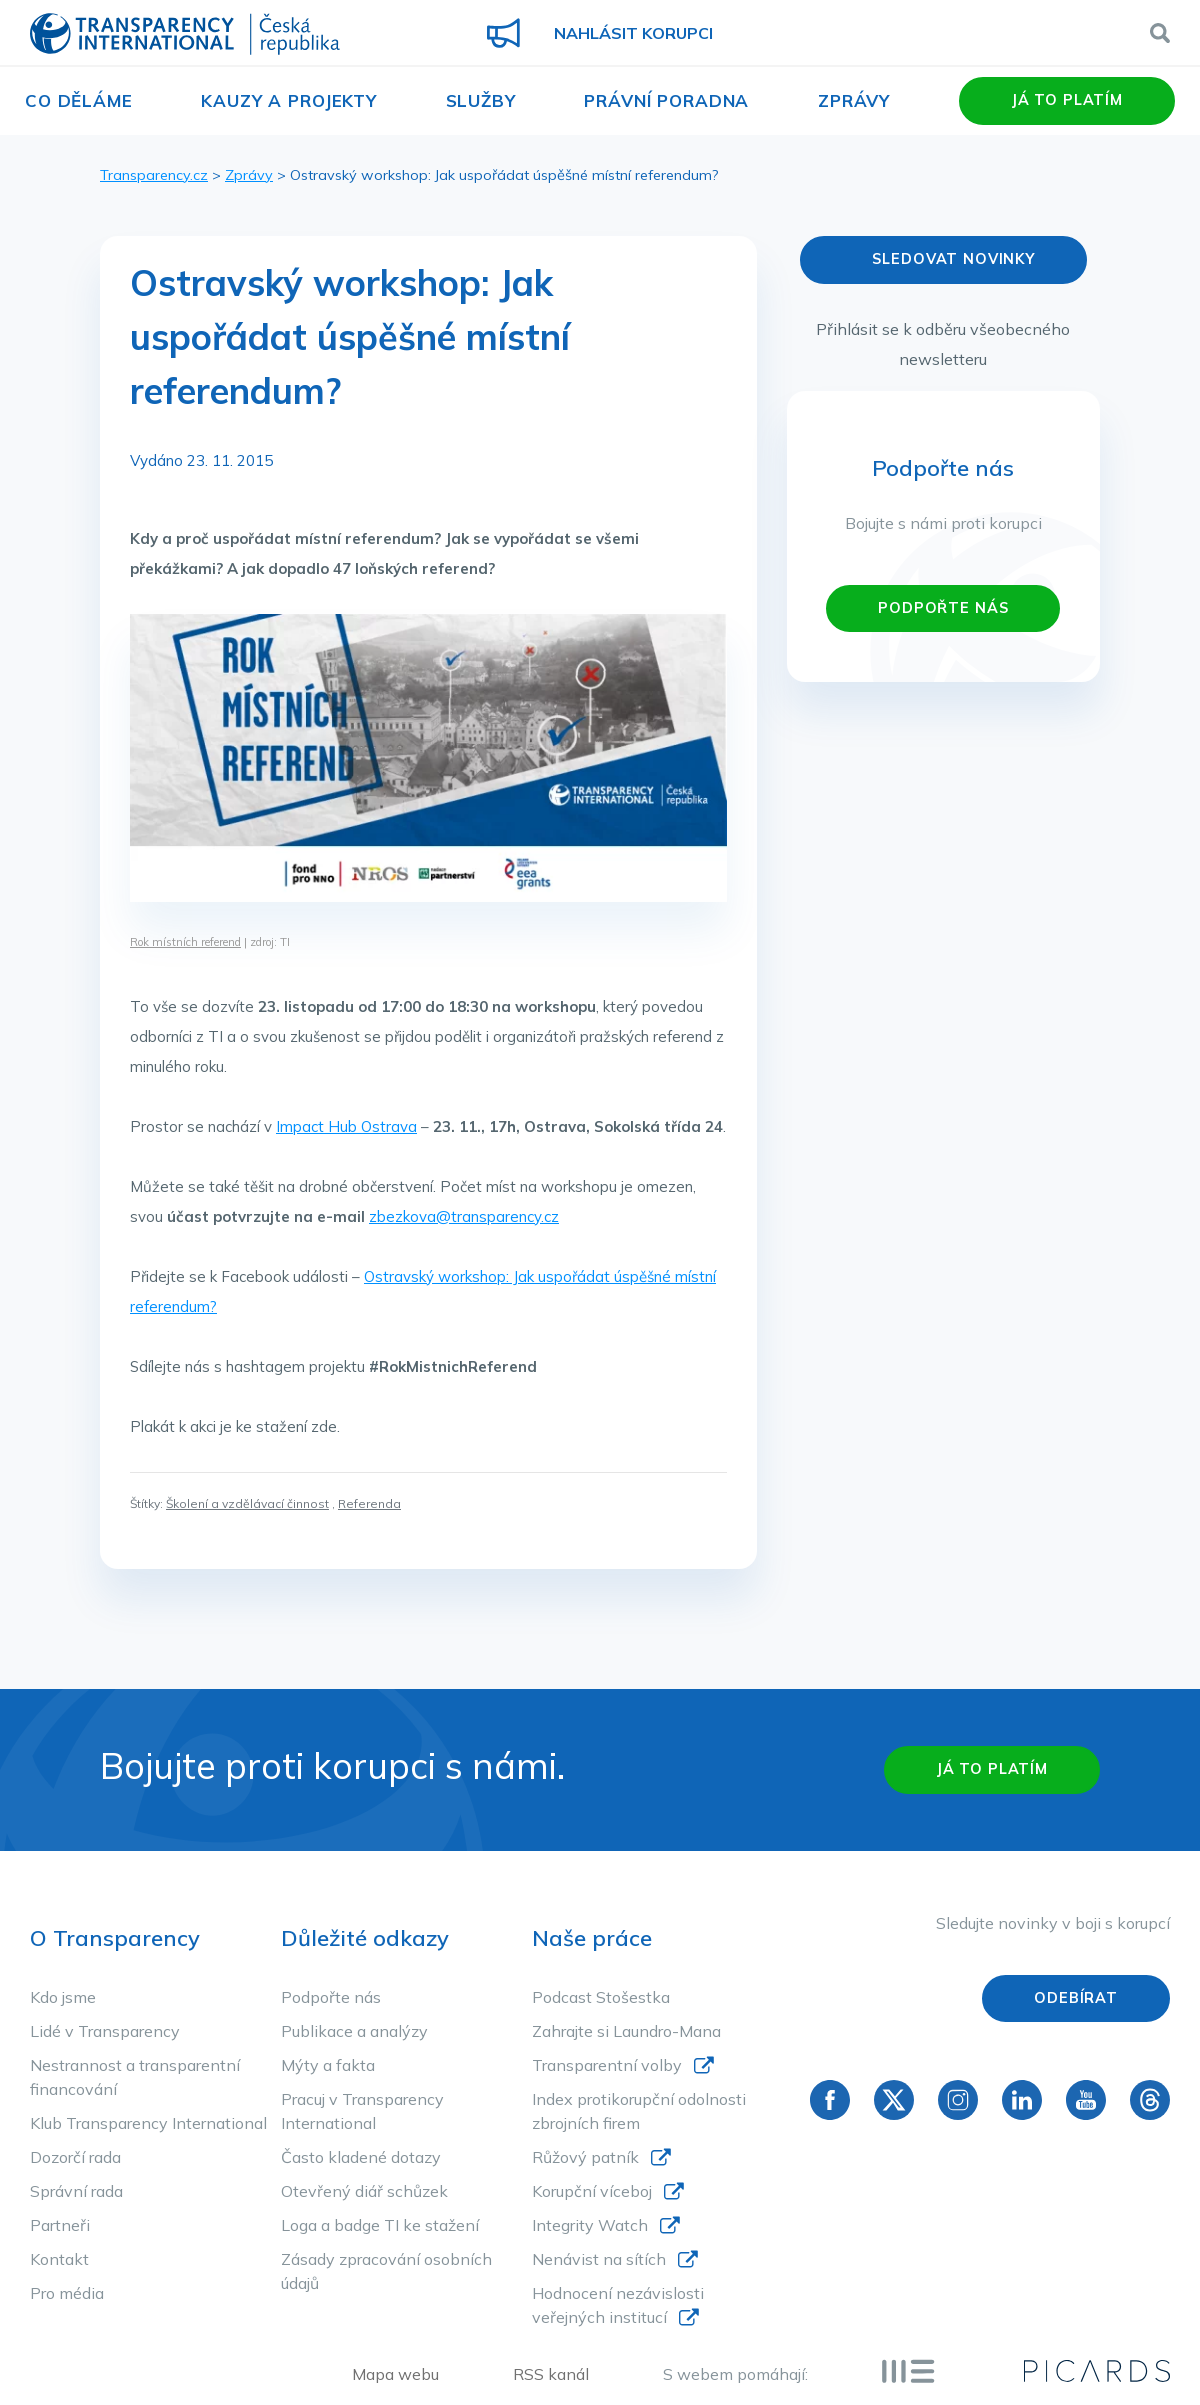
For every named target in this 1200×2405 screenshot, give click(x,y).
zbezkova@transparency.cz (464, 1216)
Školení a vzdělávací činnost (247, 1503)
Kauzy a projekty (289, 100)
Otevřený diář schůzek (364, 2191)
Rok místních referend (185, 942)
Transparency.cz (154, 175)
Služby (481, 100)
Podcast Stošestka (601, 1997)
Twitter (894, 2100)
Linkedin (1022, 2100)
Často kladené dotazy (361, 2157)
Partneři (60, 2225)
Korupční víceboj (592, 2191)
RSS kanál (551, 2374)
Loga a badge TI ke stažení (380, 2225)
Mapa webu (395, 2374)
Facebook (830, 2100)
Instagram (958, 2100)
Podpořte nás (331, 1997)
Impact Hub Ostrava (346, 1126)
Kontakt (59, 2259)
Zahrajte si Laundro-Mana (626, 2031)
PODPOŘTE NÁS (943, 608)
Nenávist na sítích (599, 2259)
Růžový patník (585, 2157)
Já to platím (1067, 100)
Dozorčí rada (75, 2157)
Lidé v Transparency (105, 2031)
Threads (1150, 2100)
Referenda (369, 1503)
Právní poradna (666, 100)
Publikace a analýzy (354, 2031)
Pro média (67, 2293)
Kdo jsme (63, 1997)
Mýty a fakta (328, 2065)
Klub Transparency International (148, 2123)
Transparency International (185, 35)
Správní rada (76, 2191)
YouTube (1086, 2100)
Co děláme (79, 100)
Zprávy (854, 100)
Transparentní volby (607, 2065)
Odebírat (1076, 1998)
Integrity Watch (590, 2225)
